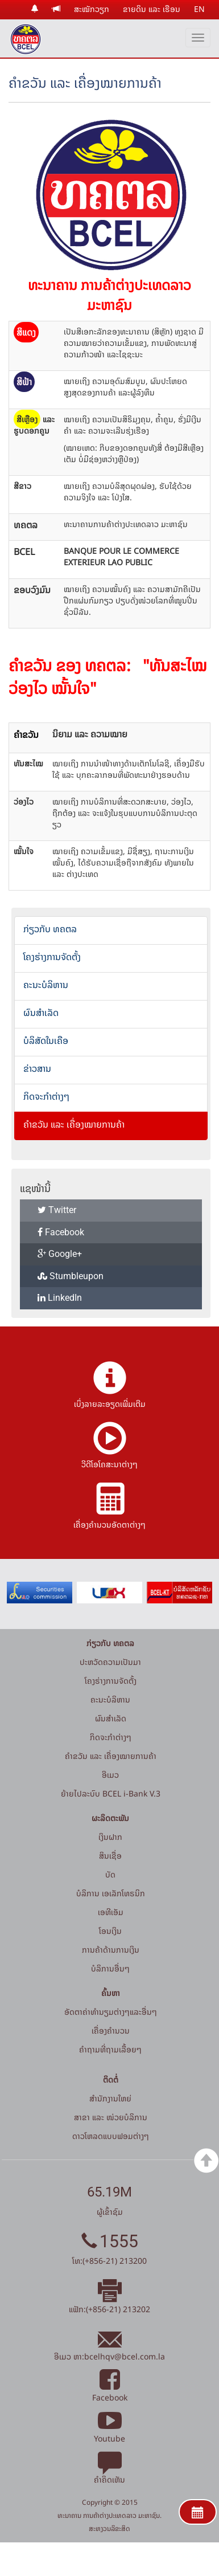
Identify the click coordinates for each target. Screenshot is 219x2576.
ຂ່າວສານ (37, 1068)
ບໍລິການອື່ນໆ (110, 1968)
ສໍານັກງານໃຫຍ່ (110, 2098)
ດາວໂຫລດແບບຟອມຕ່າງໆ (110, 2135)
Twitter (57, 1210)
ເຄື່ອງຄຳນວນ (111, 2030)
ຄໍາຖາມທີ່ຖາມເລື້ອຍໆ (110, 2049)
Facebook (61, 1232)
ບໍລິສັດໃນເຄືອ (45, 1040)
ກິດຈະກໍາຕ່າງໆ (46, 1096)
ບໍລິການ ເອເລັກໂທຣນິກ (110, 1893)
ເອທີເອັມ (110, 1911)
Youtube (109, 2432)
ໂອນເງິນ (110, 1930)
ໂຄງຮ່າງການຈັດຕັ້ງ (52, 956)
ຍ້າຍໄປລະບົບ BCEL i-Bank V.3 (110, 1793)
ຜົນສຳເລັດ (41, 1012)
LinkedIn (60, 1297)
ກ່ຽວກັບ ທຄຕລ (50, 928)
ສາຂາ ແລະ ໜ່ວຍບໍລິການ (110, 2117)
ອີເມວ (110, 1774)
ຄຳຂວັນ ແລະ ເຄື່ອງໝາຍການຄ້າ (74, 1124)
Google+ (60, 1253)
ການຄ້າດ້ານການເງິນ (110, 1949)
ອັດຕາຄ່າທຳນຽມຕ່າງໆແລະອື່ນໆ (110, 2011)
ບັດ (110, 1874)
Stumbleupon (71, 1276)
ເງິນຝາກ (110, 1836)
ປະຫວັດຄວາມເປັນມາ (110, 1661)
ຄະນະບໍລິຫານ (45, 984)
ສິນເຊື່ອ (110, 1855)
